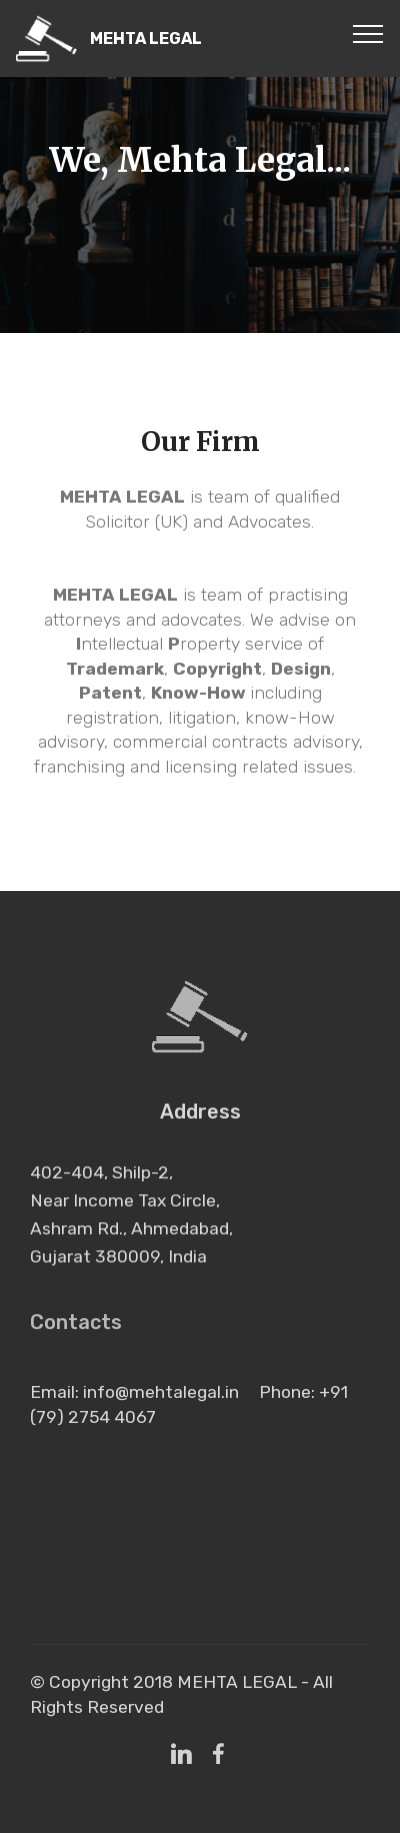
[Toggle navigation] (368, 33)
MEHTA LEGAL (146, 38)
